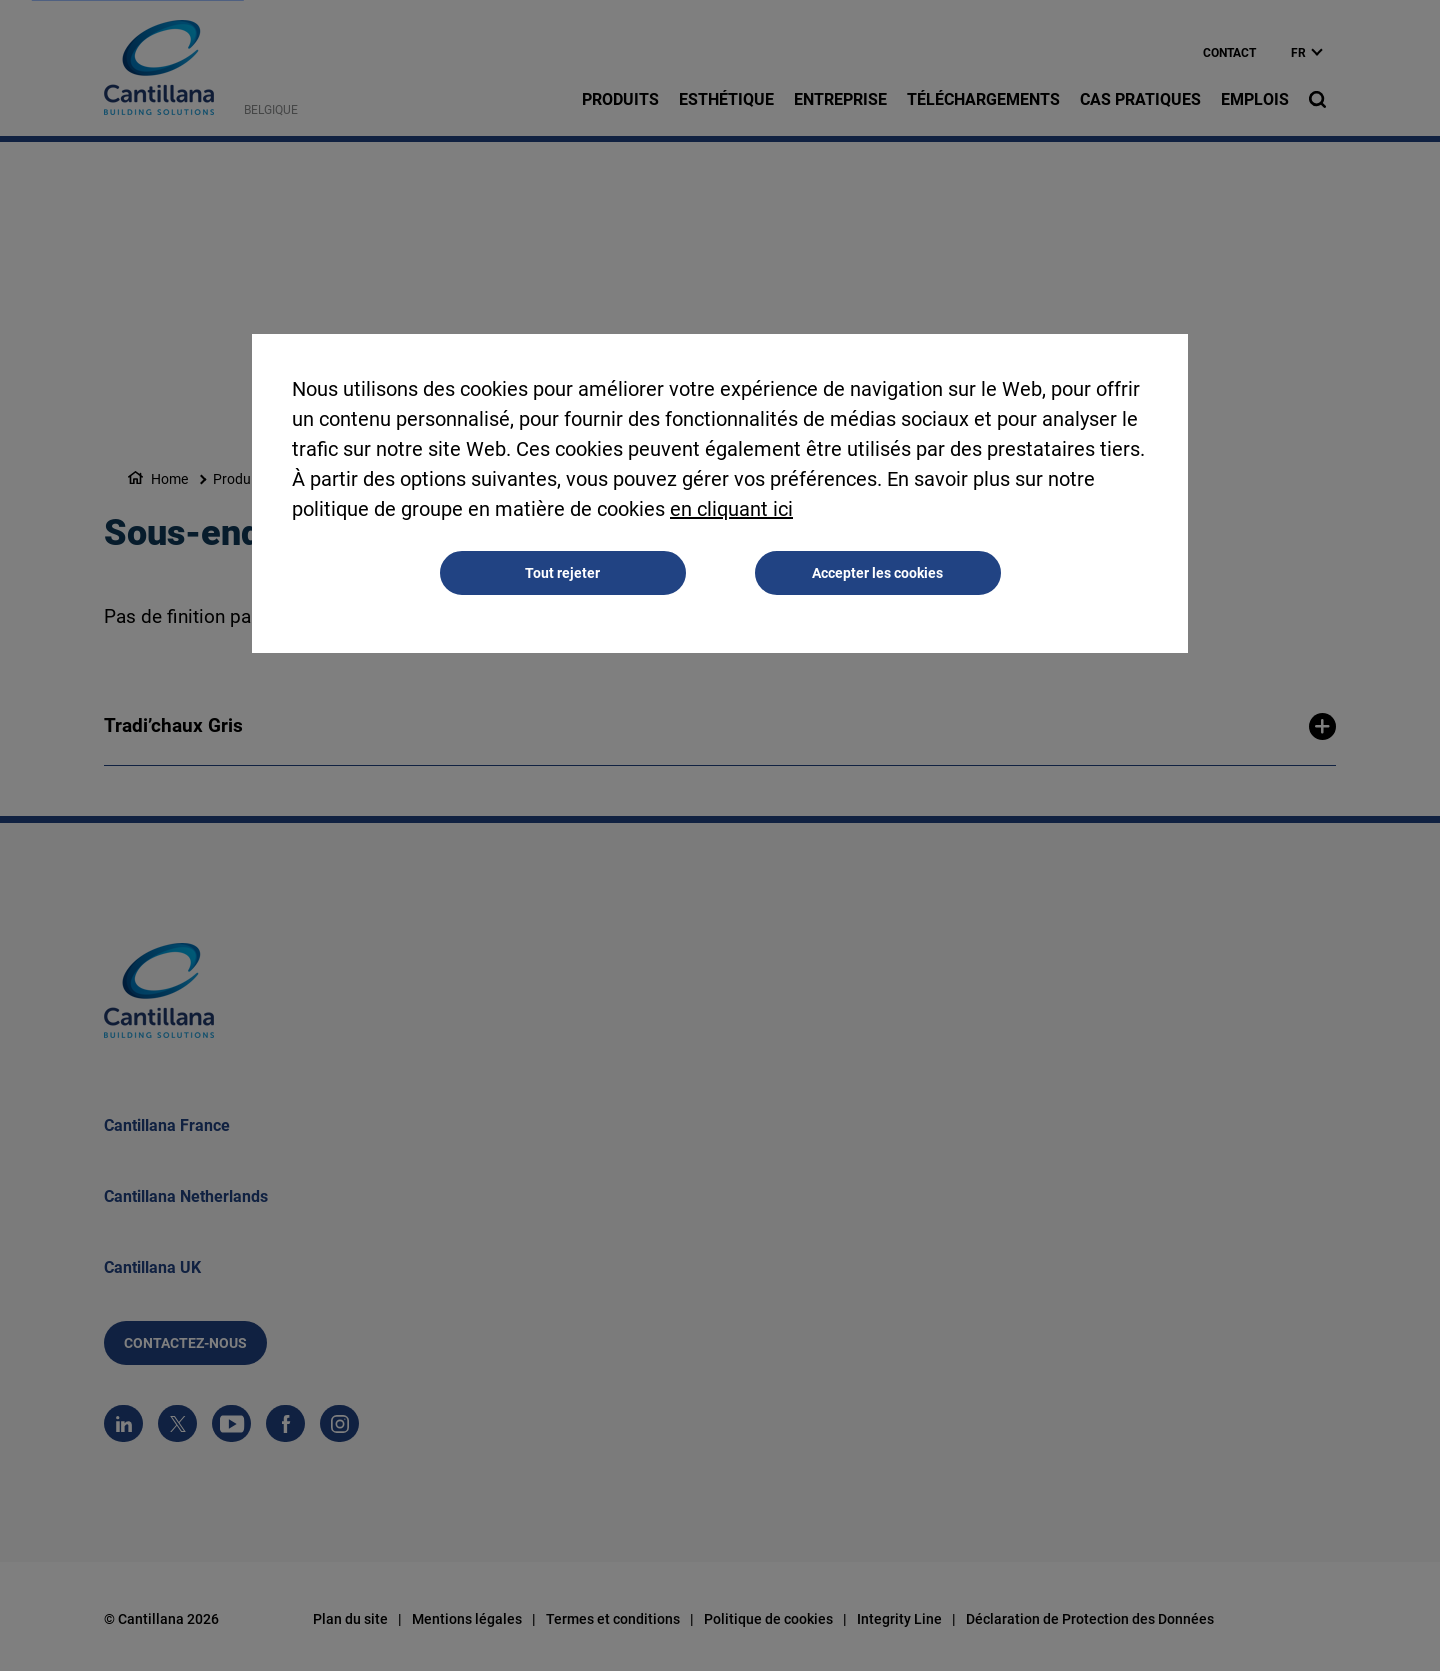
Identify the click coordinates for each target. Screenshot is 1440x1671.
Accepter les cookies (877, 574)
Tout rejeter (562, 574)
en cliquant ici (731, 510)
